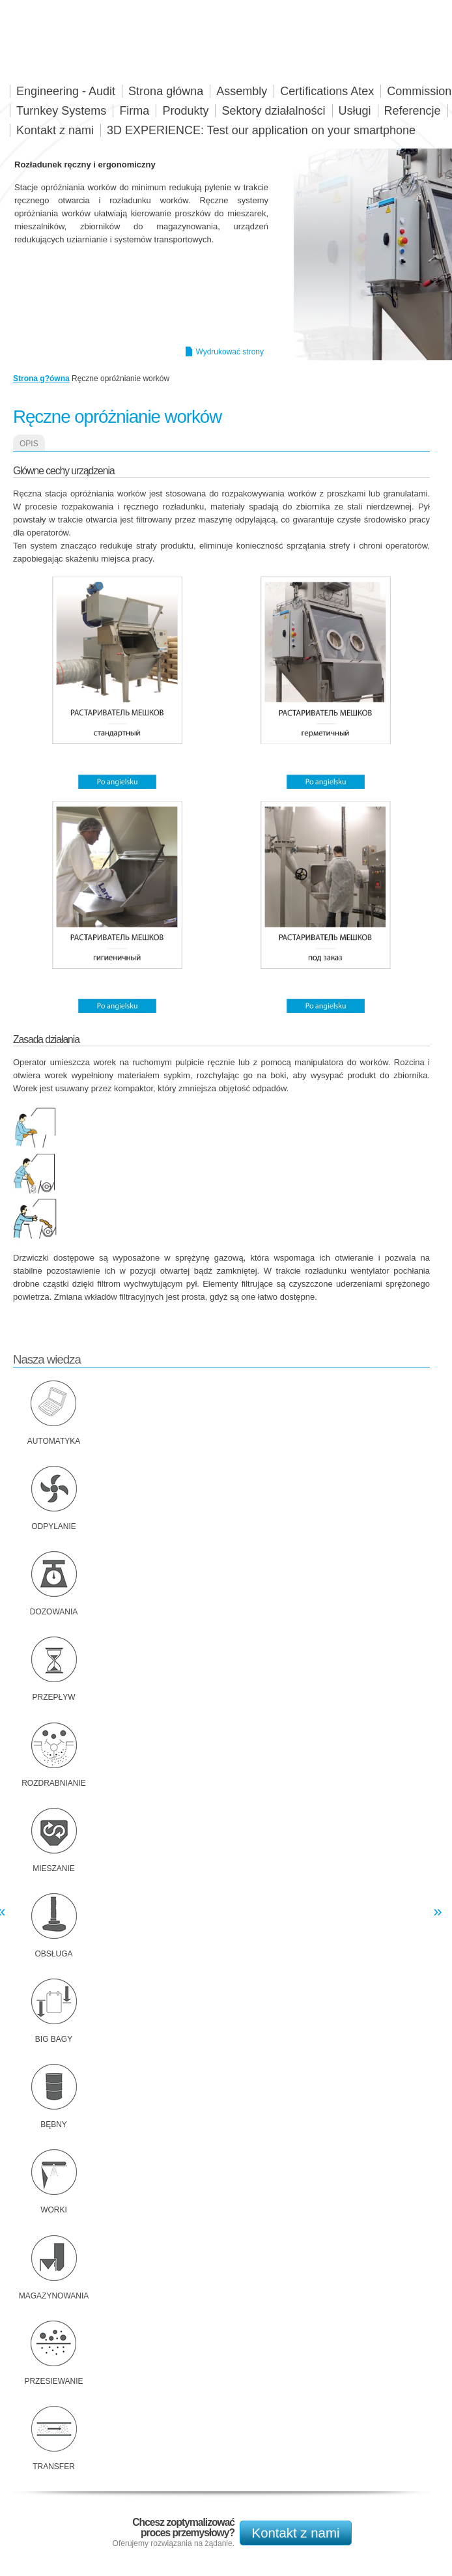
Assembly (241, 91)
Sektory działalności (273, 110)
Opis (29, 443)
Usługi (355, 110)
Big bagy (53, 2039)
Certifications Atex (327, 91)
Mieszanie (54, 1868)
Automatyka (54, 1441)
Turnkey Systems (61, 110)
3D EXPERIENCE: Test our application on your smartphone (261, 130)
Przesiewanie (53, 2381)
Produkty (185, 110)
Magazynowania (54, 2295)
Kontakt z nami (296, 2533)
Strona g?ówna (41, 378)
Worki (53, 2209)
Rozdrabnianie (53, 1783)
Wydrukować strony (229, 351)
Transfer (54, 2466)
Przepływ (53, 1697)
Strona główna (165, 91)
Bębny (53, 2124)
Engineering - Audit (65, 91)
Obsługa (53, 1953)
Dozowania (54, 1611)
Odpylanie (53, 1526)
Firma (134, 110)
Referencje (412, 110)
